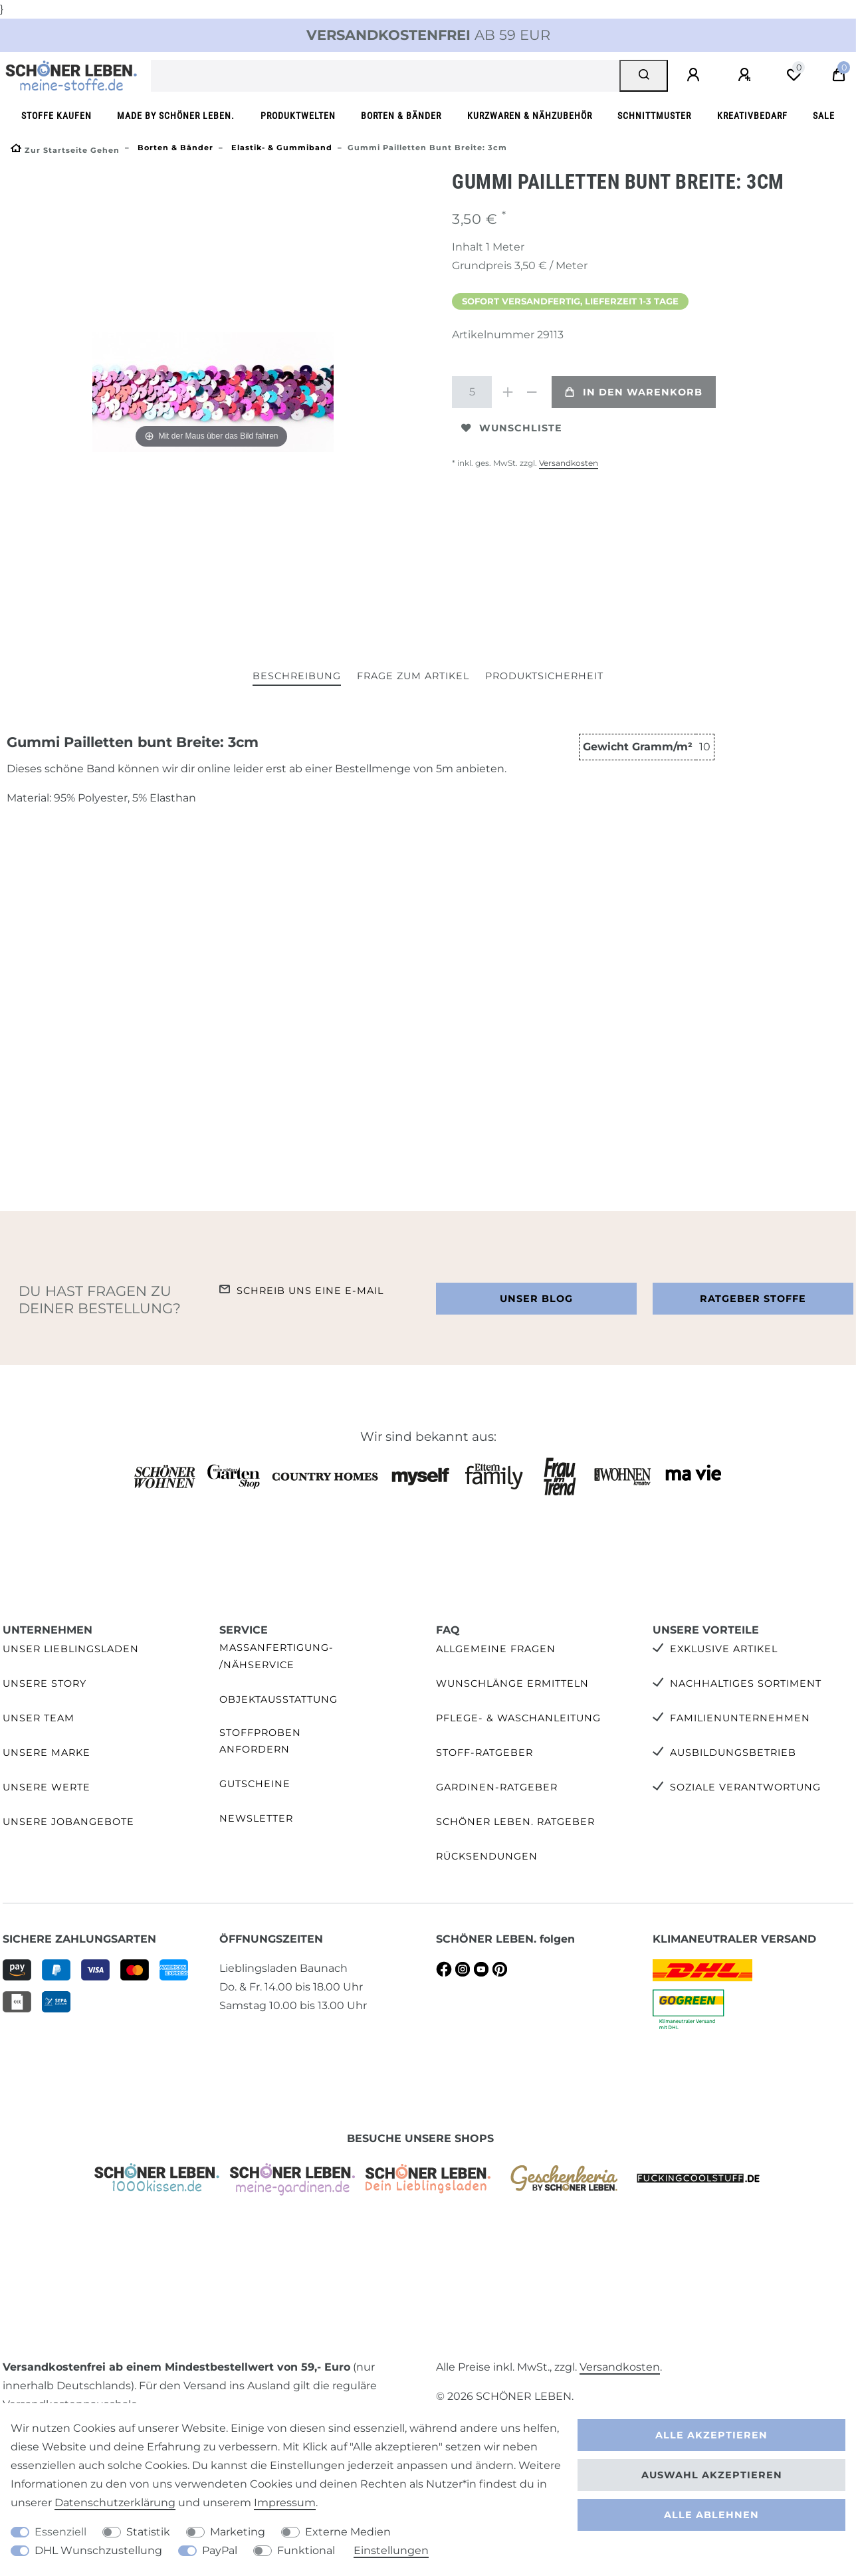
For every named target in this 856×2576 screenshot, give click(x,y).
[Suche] (643, 76)
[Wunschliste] (793, 75)
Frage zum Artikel (413, 676)
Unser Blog (536, 1299)
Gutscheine (254, 1784)
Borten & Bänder (401, 116)
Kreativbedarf (752, 116)
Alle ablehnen (711, 2515)
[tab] (297, 677)
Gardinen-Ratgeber (497, 1787)
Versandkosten (568, 463)
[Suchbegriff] (385, 76)
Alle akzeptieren (711, 2435)
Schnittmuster (654, 116)
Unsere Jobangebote (68, 1822)
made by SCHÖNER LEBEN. (176, 116)
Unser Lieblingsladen (71, 1649)
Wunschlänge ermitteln (512, 1683)
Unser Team (38, 1718)
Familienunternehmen (740, 1718)
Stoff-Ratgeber (484, 1753)
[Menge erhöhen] (508, 392)
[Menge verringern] (532, 392)
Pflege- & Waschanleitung (518, 1718)
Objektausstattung (278, 1699)
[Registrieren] (746, 75)
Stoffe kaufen (56, 116)
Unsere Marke (46, 1753)
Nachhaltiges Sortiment (745, 1683)
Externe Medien (348, 2531)
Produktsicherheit (544, 676)
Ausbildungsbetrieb (733, 1753)
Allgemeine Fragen (496, 1649)
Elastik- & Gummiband (280, 147)
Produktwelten (298, 116)
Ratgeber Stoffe (753, 1299)
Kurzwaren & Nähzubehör (529, 116)
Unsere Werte (46, 1787)
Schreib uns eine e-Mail (310, 1291)
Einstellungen (391, 2550)
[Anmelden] (695, 75)
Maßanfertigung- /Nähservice (276, 1656)
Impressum (285, 2502)
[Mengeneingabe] (472, 392)
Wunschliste (511, 428)
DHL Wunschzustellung (98, 2550)
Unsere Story (44, 1683)
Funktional (306, 2550)
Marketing (237, 2531)
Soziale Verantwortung (745, 1787)
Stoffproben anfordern (260, 1741)
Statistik (148, 2531)
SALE (824, 116)
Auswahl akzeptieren (711, 2475)
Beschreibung (297, 676)
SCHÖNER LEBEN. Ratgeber (515, 1822)
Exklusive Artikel (724, 1649)
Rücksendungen (487, 1856)
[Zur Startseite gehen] (65, 150)
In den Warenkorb (633, 392)
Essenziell (60, 2531)
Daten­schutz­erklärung (114, 2502)
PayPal (219, 2550)
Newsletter (256, 1818)
